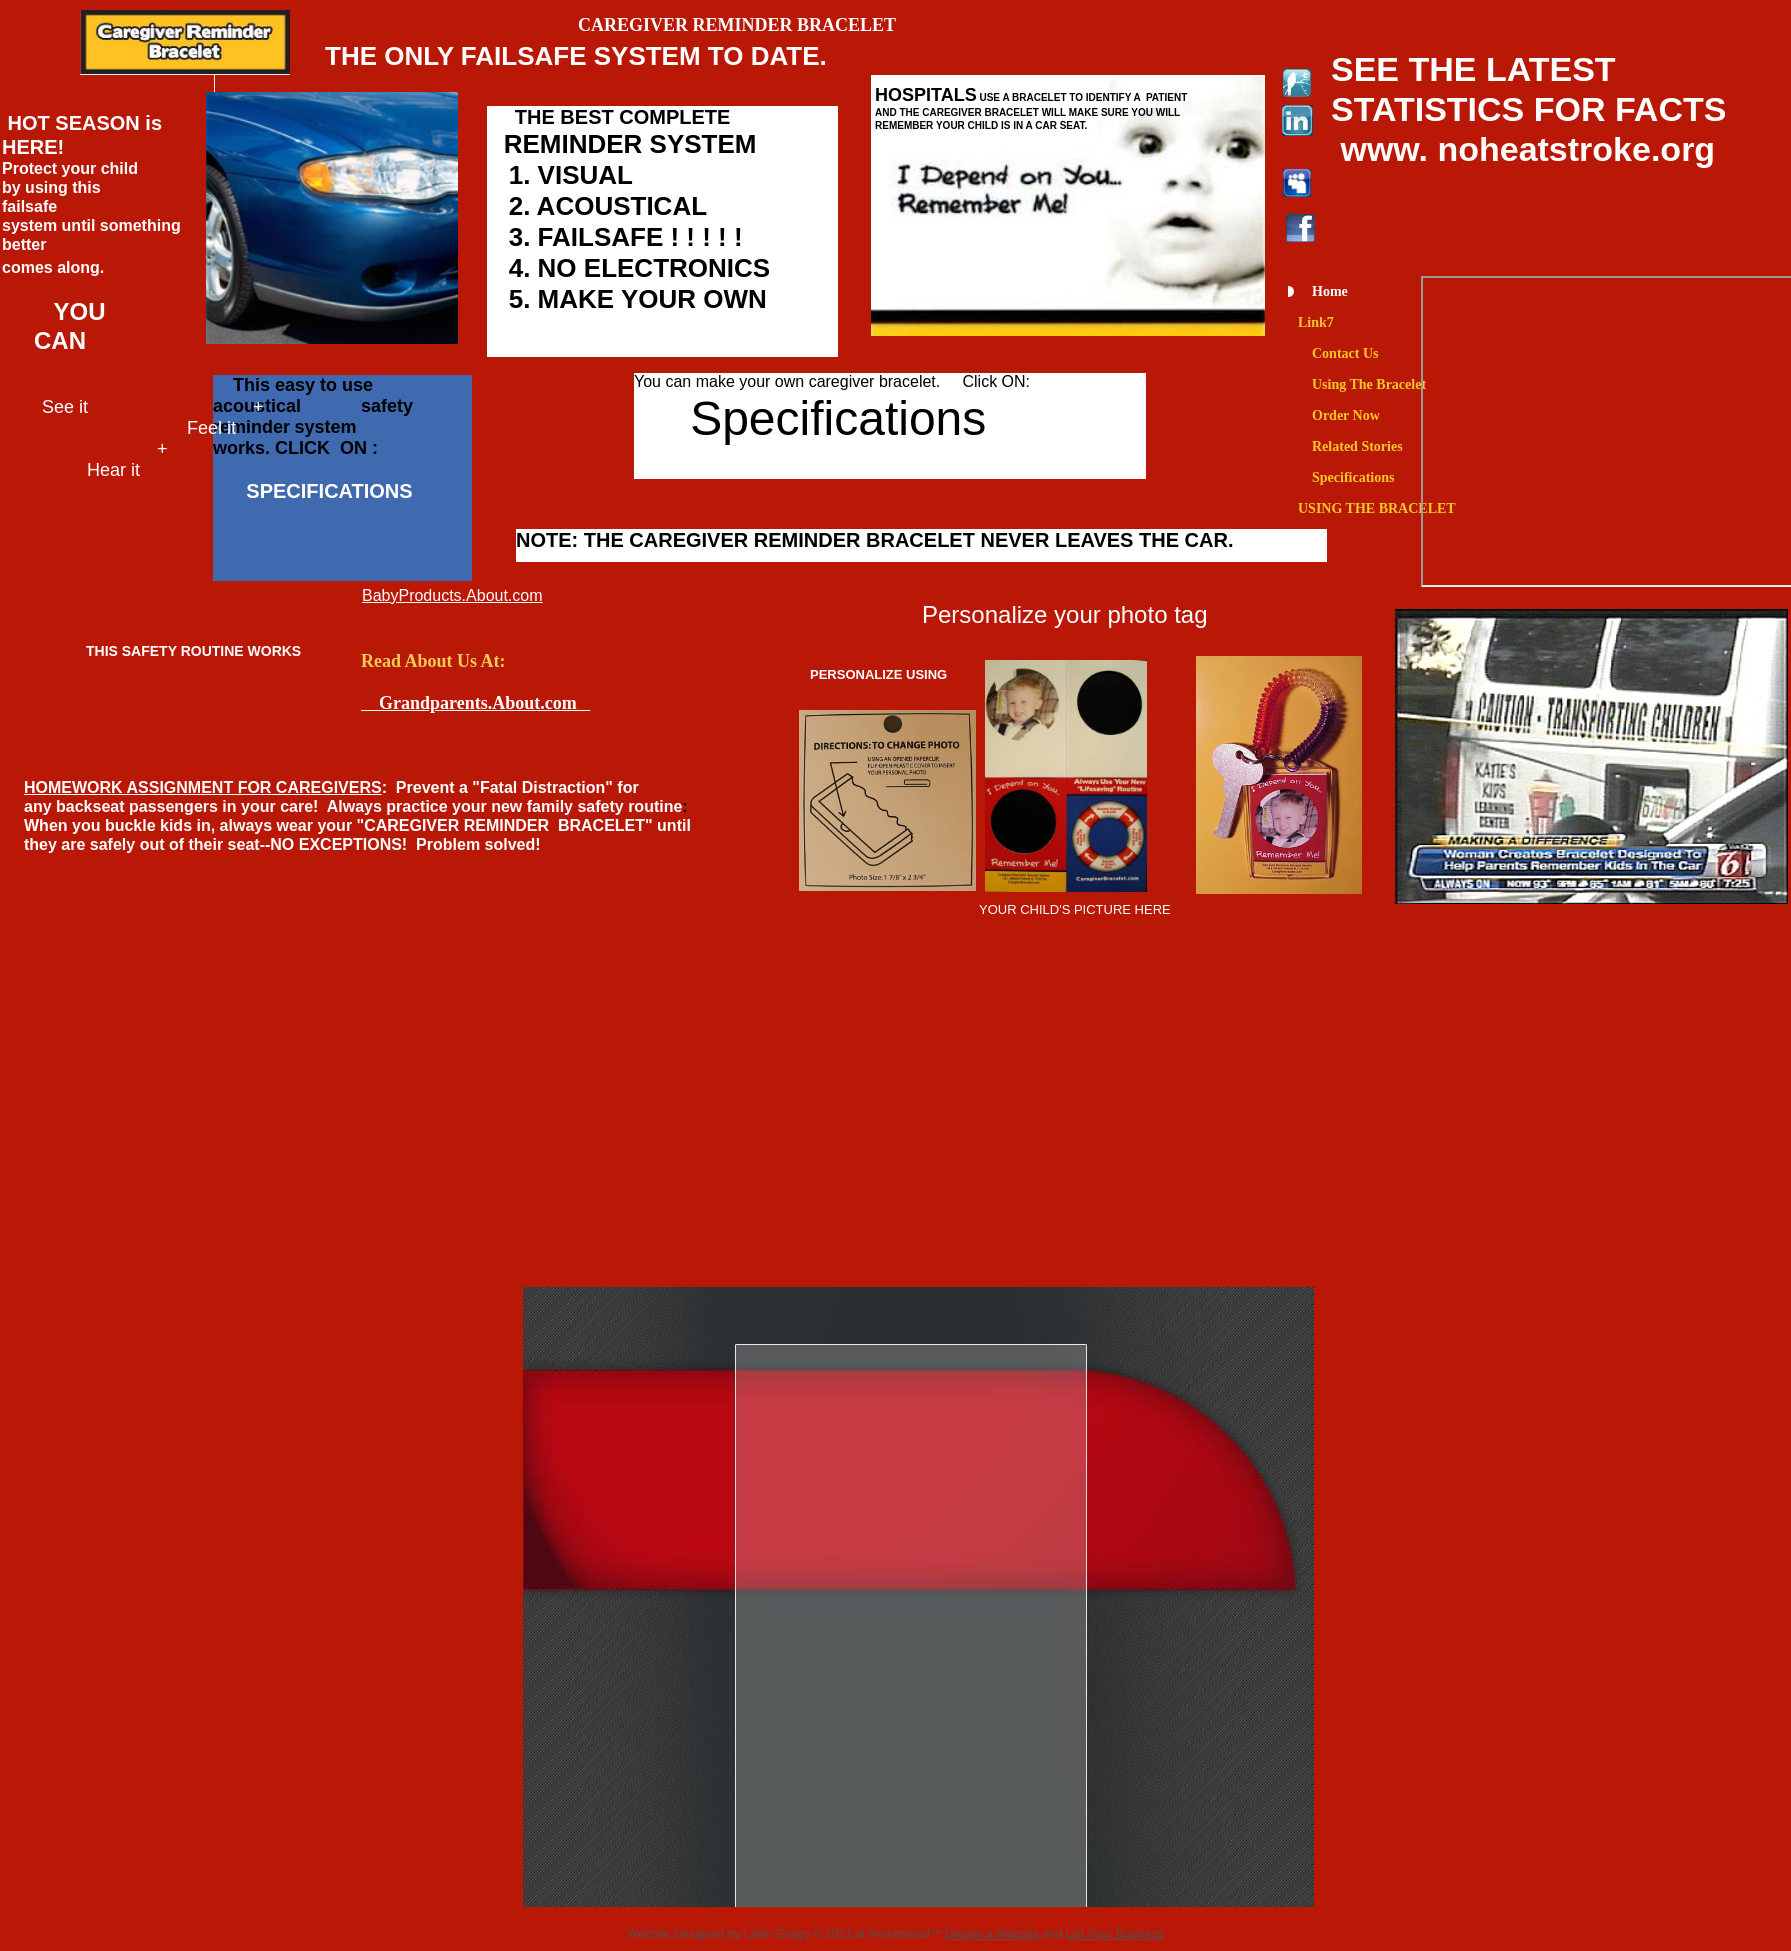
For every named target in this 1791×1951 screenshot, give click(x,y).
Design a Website (992, 1934)
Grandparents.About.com (475, 703)
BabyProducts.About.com (452, 595)
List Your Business (1115, 1934)
